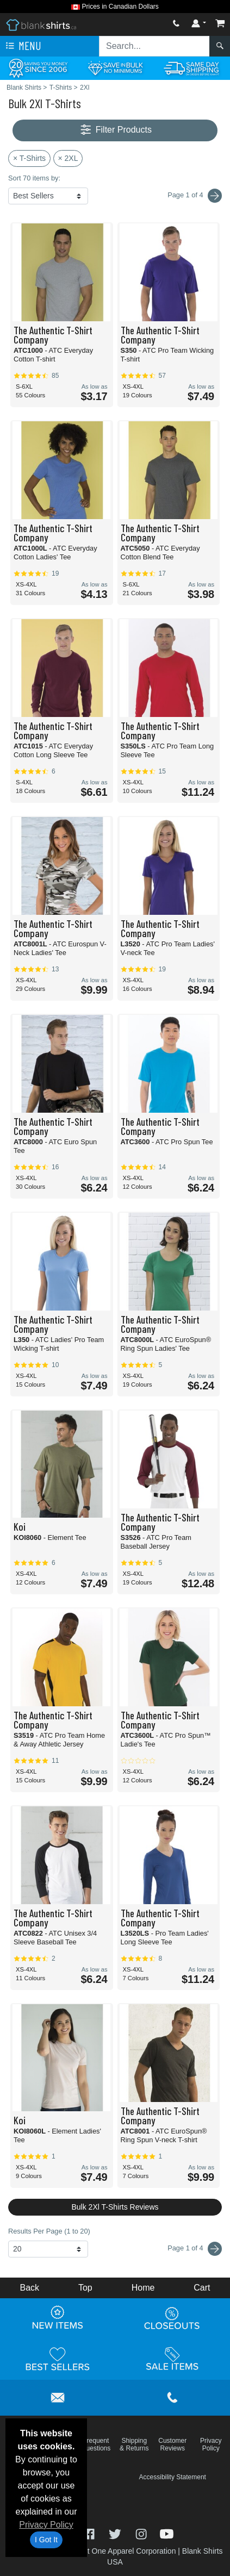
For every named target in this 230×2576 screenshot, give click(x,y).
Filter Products (115, 130)
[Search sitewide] (154, 46)
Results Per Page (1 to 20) (49, 2231)
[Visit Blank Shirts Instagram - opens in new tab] (142, 2532)
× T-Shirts (29, 158)
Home (143, 2287)
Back (29, 2287)
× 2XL (68, 158)
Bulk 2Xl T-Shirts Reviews (114, 2207)
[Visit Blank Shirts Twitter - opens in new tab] (116, 2532)
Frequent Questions (95, 2444)
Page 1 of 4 (194, 2249)
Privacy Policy (46, 2524)
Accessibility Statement (172, 2477)
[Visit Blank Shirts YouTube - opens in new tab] (166, 2532)
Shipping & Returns (134, 2444)
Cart (202, 2287)
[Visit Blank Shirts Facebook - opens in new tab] (90, 2532)
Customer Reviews (172, 2444)
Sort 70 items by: (34, 178)
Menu (22, 46)
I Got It (46, 2539)
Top (85, 2287)
